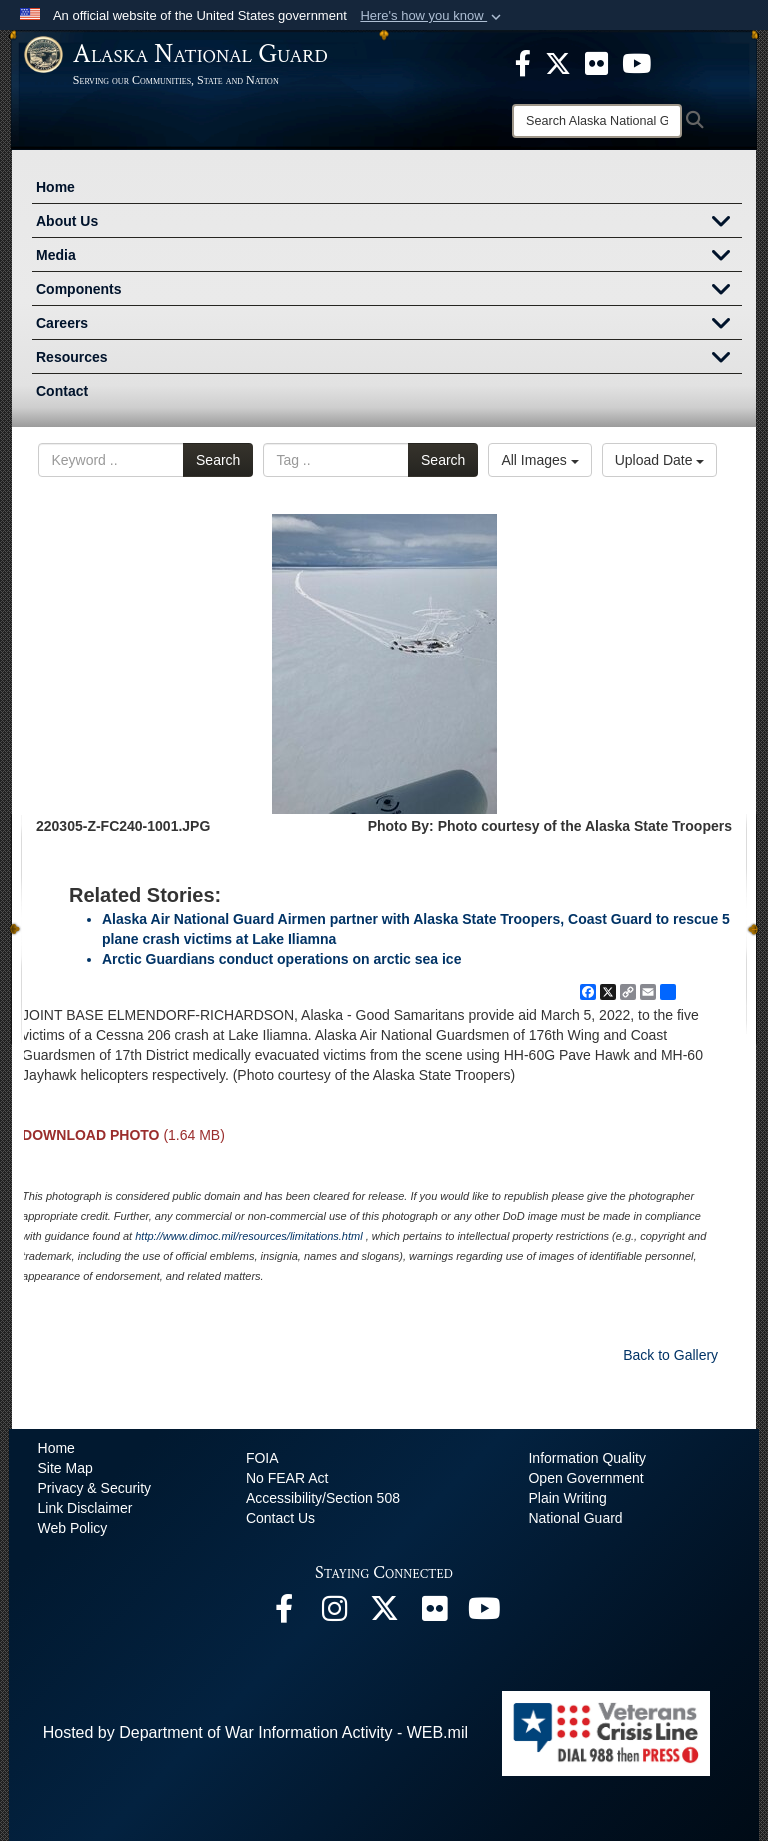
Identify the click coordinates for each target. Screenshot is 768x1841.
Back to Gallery (670, 1355)
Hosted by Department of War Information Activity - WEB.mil (255, 1732)
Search (218, 460)
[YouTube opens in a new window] (484, 1613)
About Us (389, 223)
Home (55, 187)
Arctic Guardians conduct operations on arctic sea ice (281, 959)
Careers (389, 325)
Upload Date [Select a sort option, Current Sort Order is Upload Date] (660, 460)
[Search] (597, 121)
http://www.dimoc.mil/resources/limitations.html (248, 1236)
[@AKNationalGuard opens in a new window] (384, 1613)
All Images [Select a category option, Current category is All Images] (539, 460)
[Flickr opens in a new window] (434, 1613)
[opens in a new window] (523, 62)
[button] (432, 16)
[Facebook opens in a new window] (284, 1613)
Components (389, 291)
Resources (389, 359)
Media (389, 257)
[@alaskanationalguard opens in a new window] (334, 1613)
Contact (62, 391)
